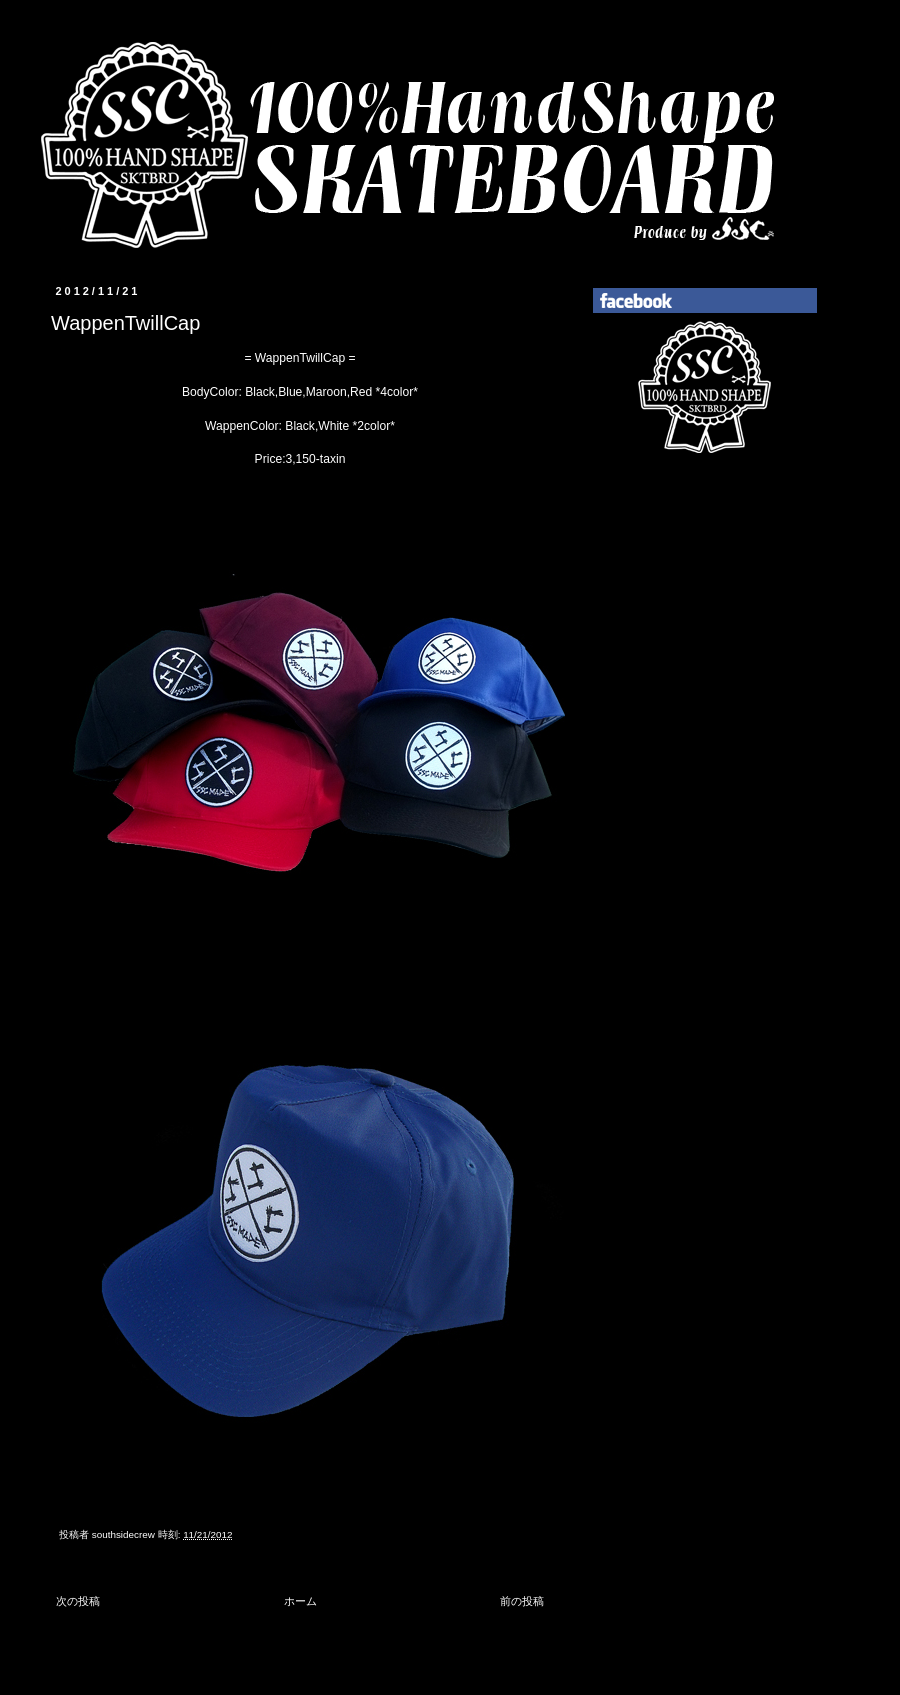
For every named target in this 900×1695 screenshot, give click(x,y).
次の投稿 (78, 1601)
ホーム (300, 1601)
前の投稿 (522, 1601)
